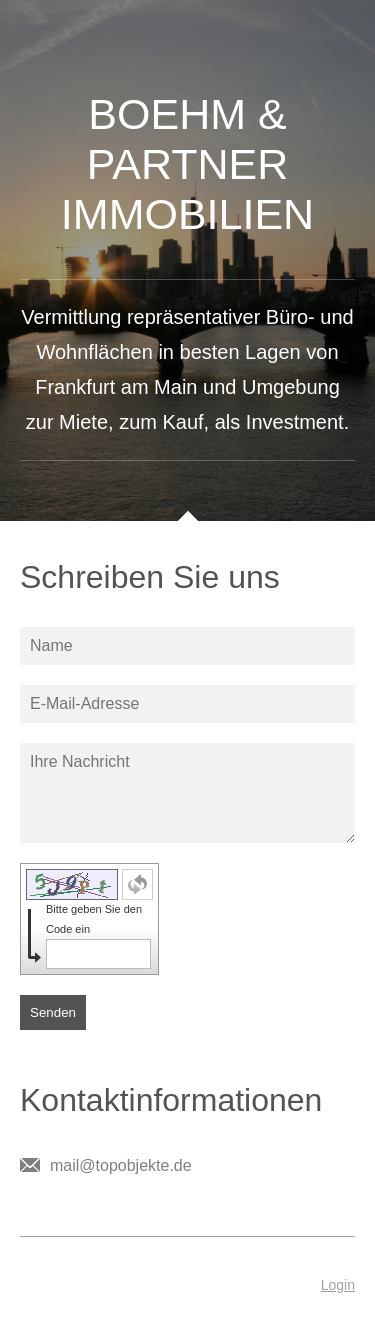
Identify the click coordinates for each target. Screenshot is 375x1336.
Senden (53, 1012)
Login (338, 1285)
